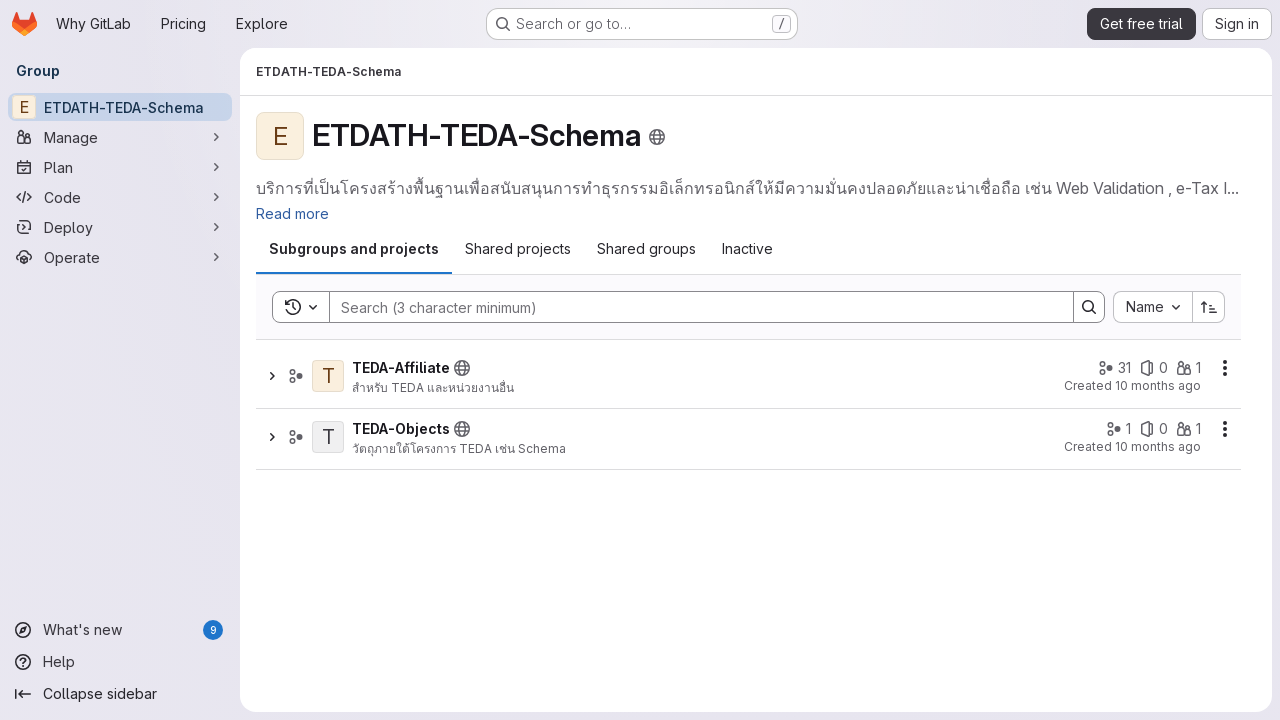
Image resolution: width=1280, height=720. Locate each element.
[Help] (120, 662)
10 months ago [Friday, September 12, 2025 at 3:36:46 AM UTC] (1158, 385)
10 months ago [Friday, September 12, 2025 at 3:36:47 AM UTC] (1158, 446)
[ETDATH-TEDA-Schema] (120, 107)
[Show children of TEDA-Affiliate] (272, 376)
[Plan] (120, 167)
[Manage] (120, 137)
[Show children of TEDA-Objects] (272, 437)
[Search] (691, 307)
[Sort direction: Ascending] (1209, 307)
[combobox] (1152, 307)
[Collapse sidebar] (120, 694)
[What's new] (120, 630)
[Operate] (120, 257)
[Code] (120, 197)
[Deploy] (120, 227)
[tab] (354, 249)
